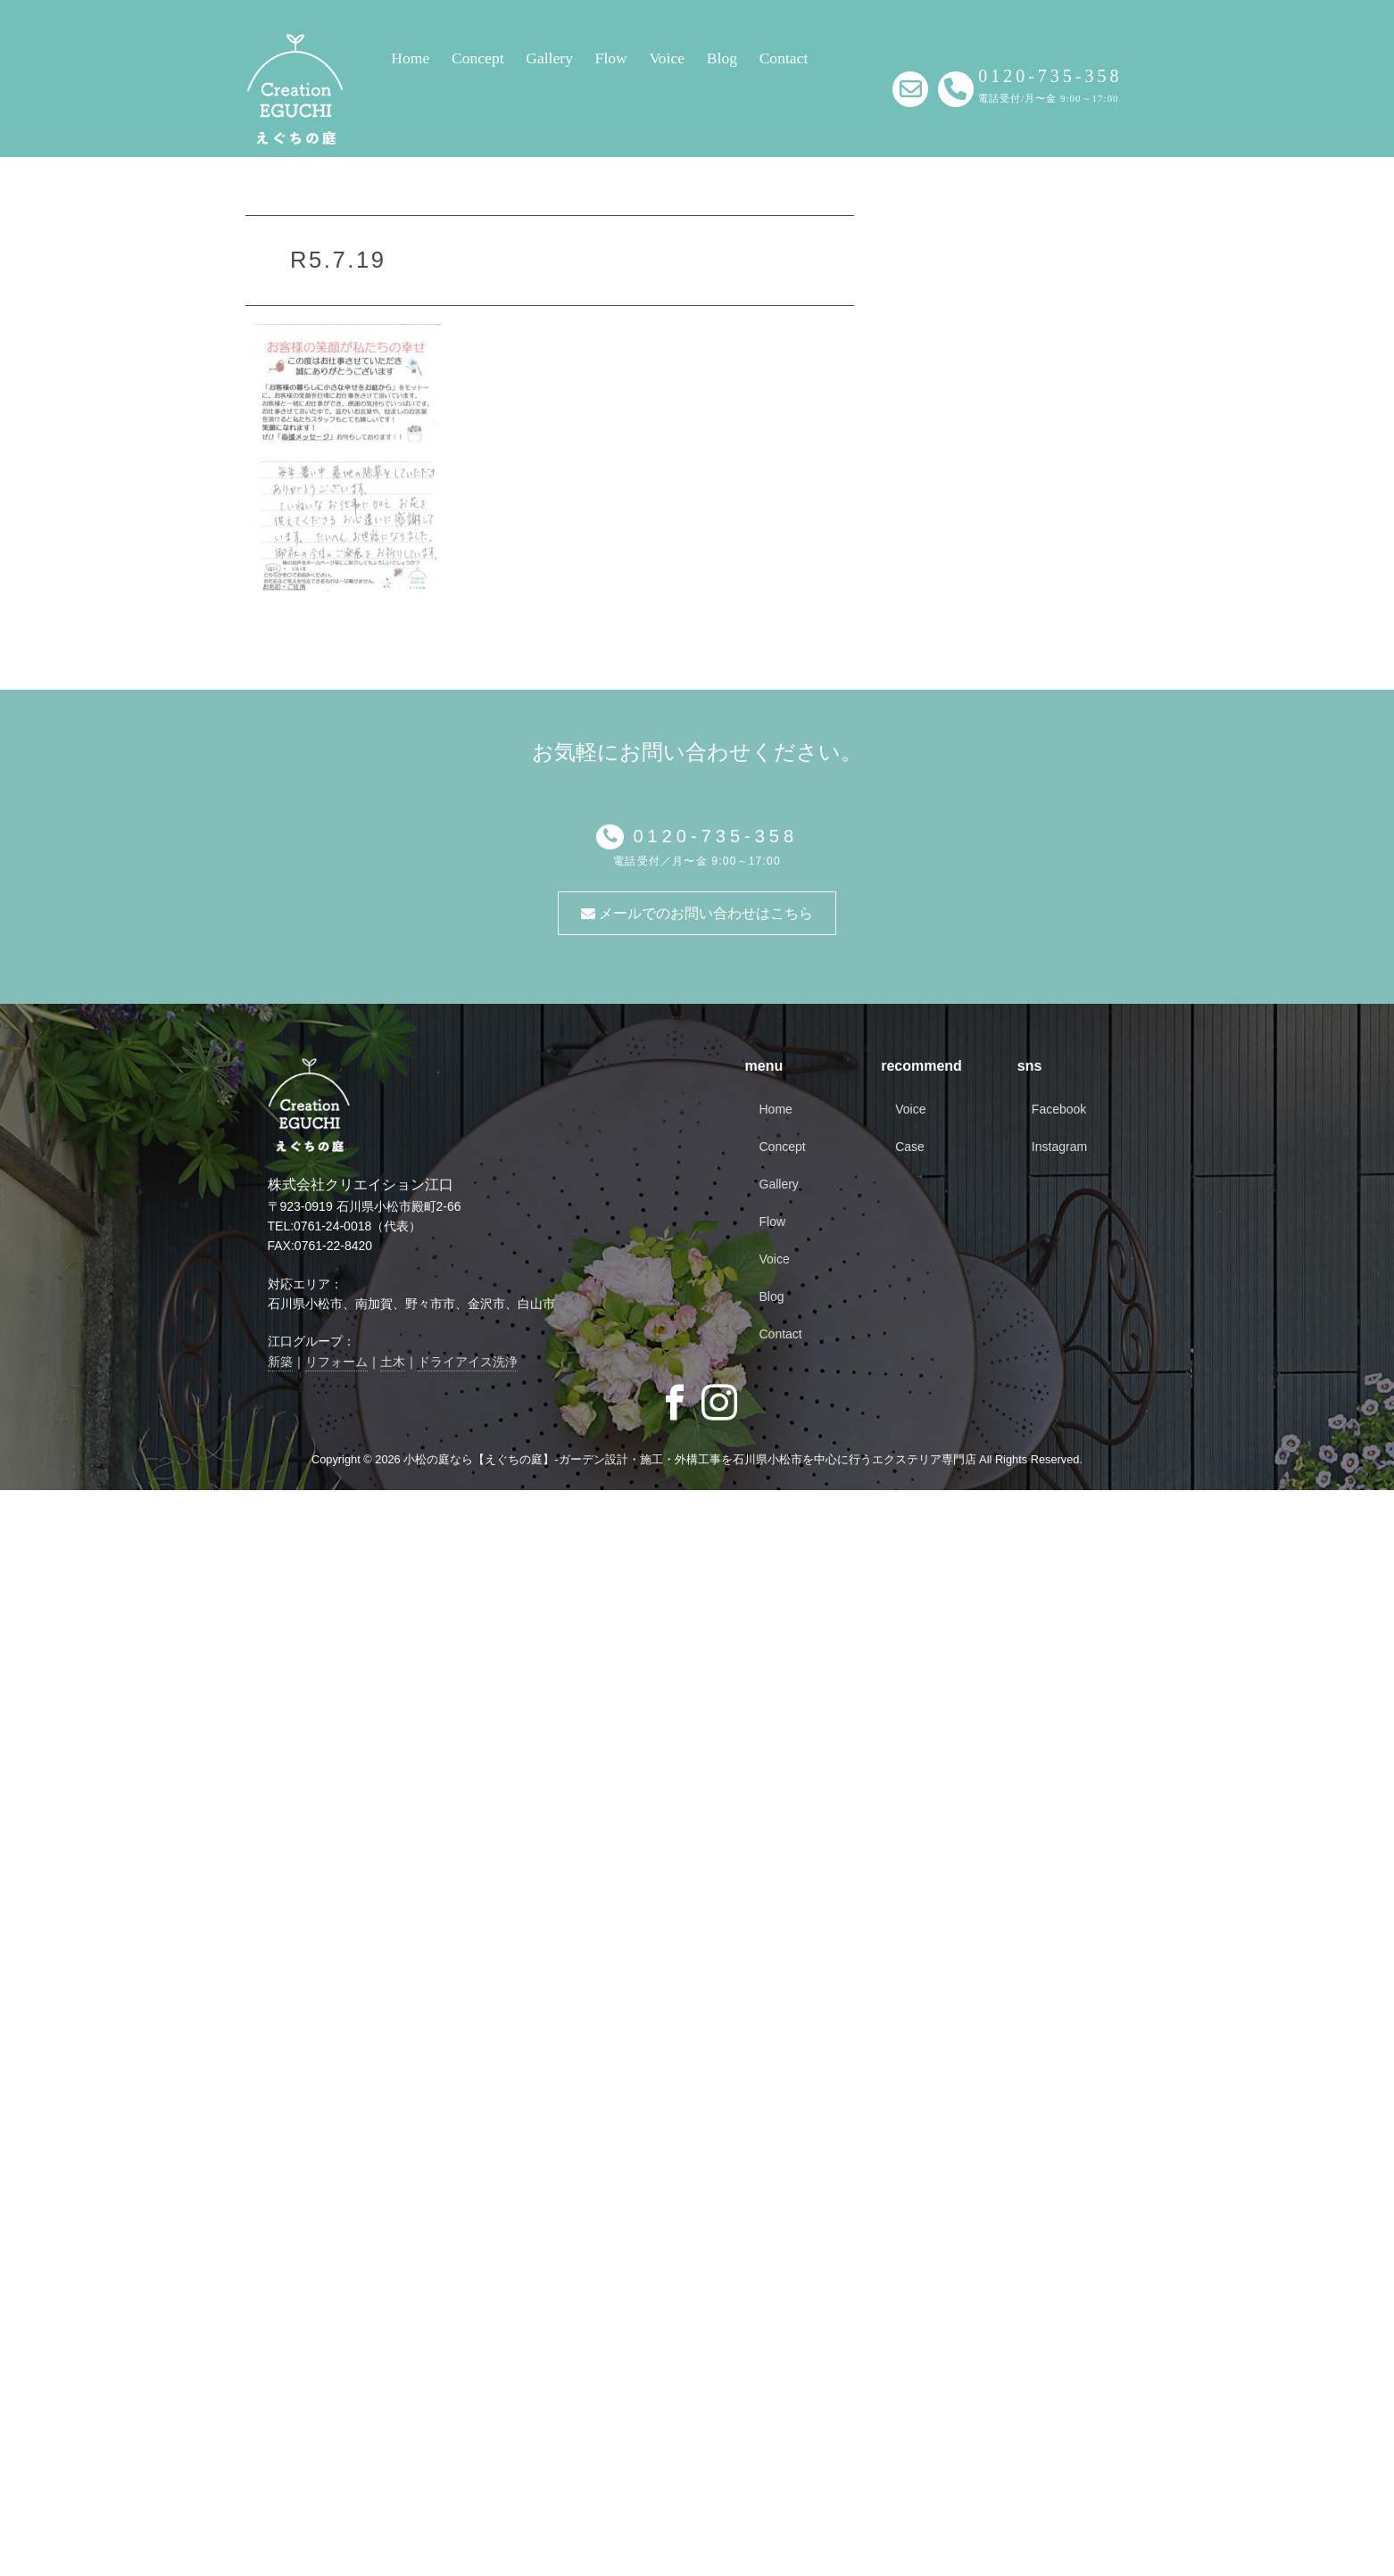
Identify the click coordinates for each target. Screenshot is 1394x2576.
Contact (784, 58)
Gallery (549, 58)
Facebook (1059, 1109)
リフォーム (336, 1361)
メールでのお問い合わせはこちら (697, 913)
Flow (611, 58)
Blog (722, 58)
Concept (478, 58)
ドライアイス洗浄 (468, 1361)
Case (910, 1146)
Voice (667, 58)
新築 (280, 1361)
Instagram (1059, 1146)
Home (410, 58)
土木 (392, 1361)
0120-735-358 (711, 836)
